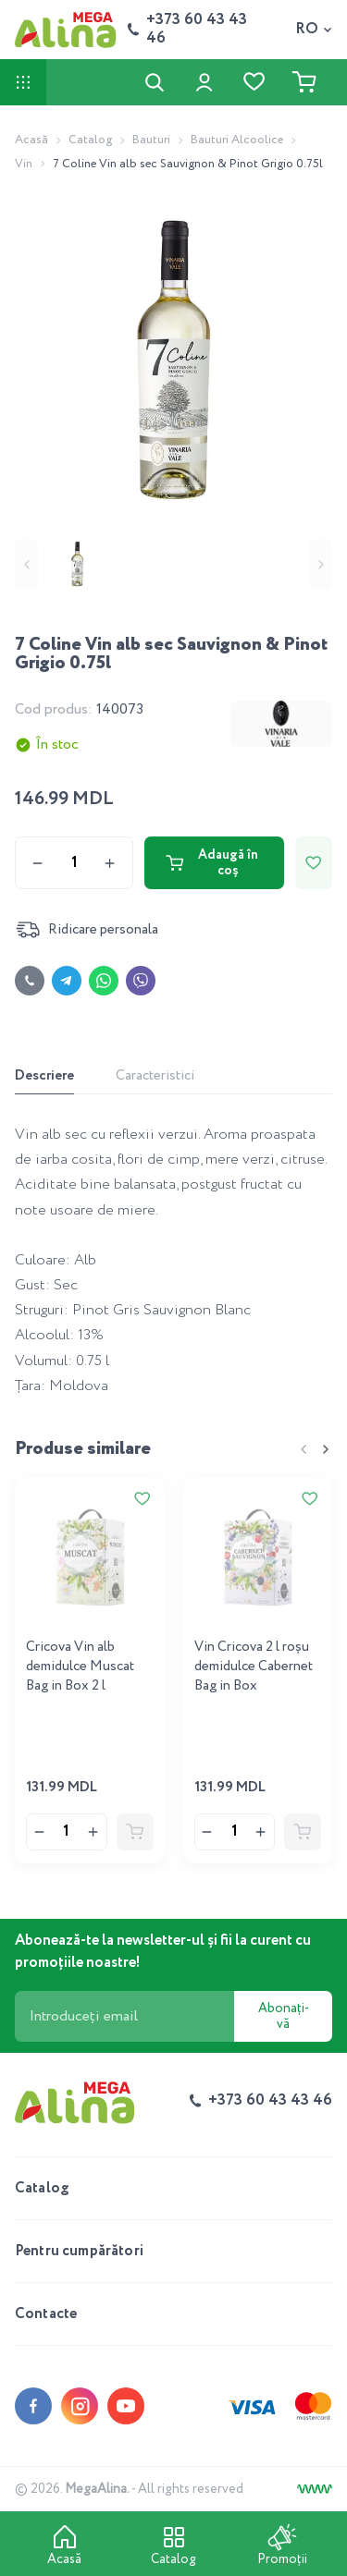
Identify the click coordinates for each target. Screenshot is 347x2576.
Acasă (31, 140)
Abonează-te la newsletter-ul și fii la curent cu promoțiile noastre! (163, 1951)
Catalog (90, 140)
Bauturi (151, 140)
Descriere (44, 1076)
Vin (23, 164)
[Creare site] (314, 2489)
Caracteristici (155, 1076)
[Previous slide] (26, 564)
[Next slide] (320, 564)
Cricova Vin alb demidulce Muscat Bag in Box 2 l (80, 1666)
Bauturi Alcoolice (237, 140)
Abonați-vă (283, 2016)
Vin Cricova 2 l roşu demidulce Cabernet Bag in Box (253, 1666)
